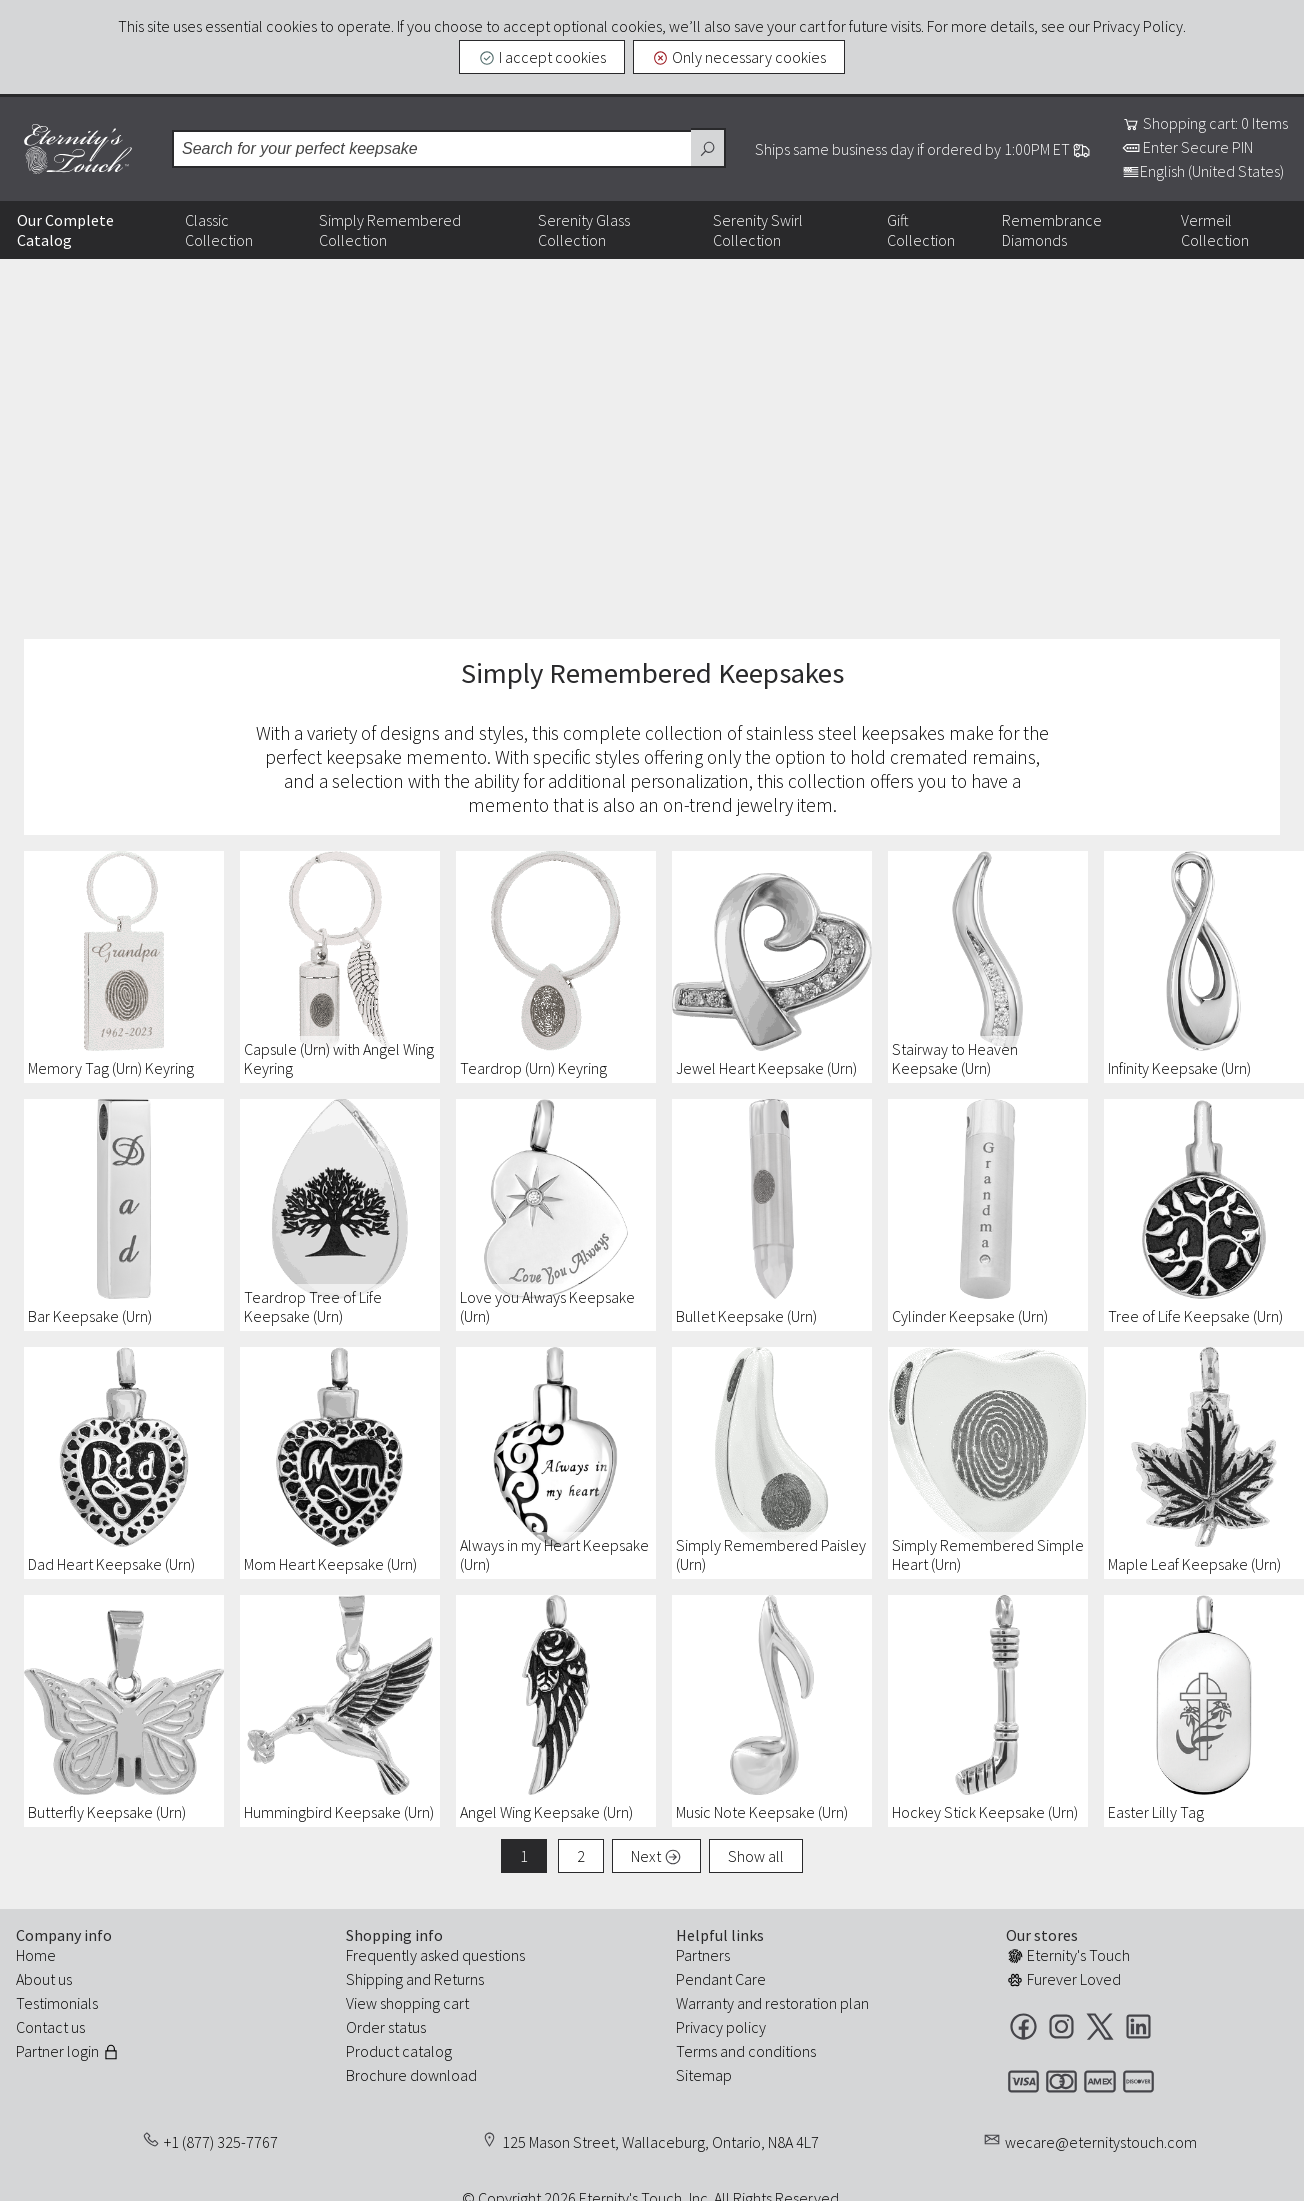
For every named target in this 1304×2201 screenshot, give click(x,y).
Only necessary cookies (739, 57)
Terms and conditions (746, 2051)
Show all (756, 1856)
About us (44, 1979)
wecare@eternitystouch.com (1101, 2142)
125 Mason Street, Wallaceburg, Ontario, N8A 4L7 (660, 2142)
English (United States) (1203, 171)
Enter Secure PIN (1187, 147)
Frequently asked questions (435, 1955)
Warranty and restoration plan (772, 2003)
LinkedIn (1138, 2026)
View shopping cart (407, 2003)
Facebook (1023, 2026)
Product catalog (399, 2051)
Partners (703, 1955)
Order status (386, 2027)
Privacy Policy (1138, 26)
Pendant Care (721, 1979)
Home (36, 1955)
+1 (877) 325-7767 (221, 2142)
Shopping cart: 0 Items (1205, 123)
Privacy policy (721, 2027)
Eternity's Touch (78, 149)
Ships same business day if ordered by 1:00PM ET (923, 149)
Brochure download (411, 2075)
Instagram (1061, 2026)
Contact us (50, 2027)
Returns (459, 1979)
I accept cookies (542, 57)
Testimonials (57, 2003)
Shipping (374, 1979)
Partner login (68, 2051)
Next (656, 1856)
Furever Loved (1063, 1979)
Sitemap (704, 2075)
